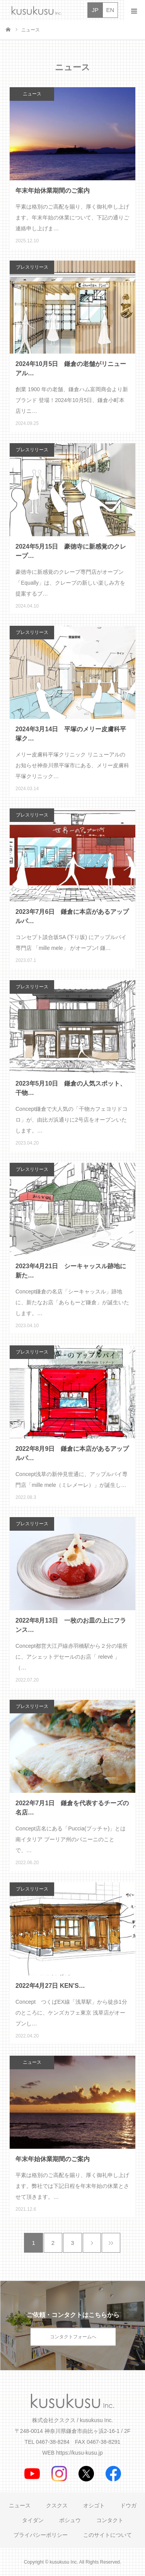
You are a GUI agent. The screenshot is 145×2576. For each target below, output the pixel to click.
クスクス (57, 2505)
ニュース (32, 94)
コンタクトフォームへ (73, 2336)
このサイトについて (107, 2535)
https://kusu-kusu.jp (79, 2453)
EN (110, 10)
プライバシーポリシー (41, 2535)
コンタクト (109, 2520)
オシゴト (94, 2505)
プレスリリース (32, 267)
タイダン (33, 2520)
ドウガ (128, 2505)
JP (95, 10)
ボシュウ (70, 2520)
